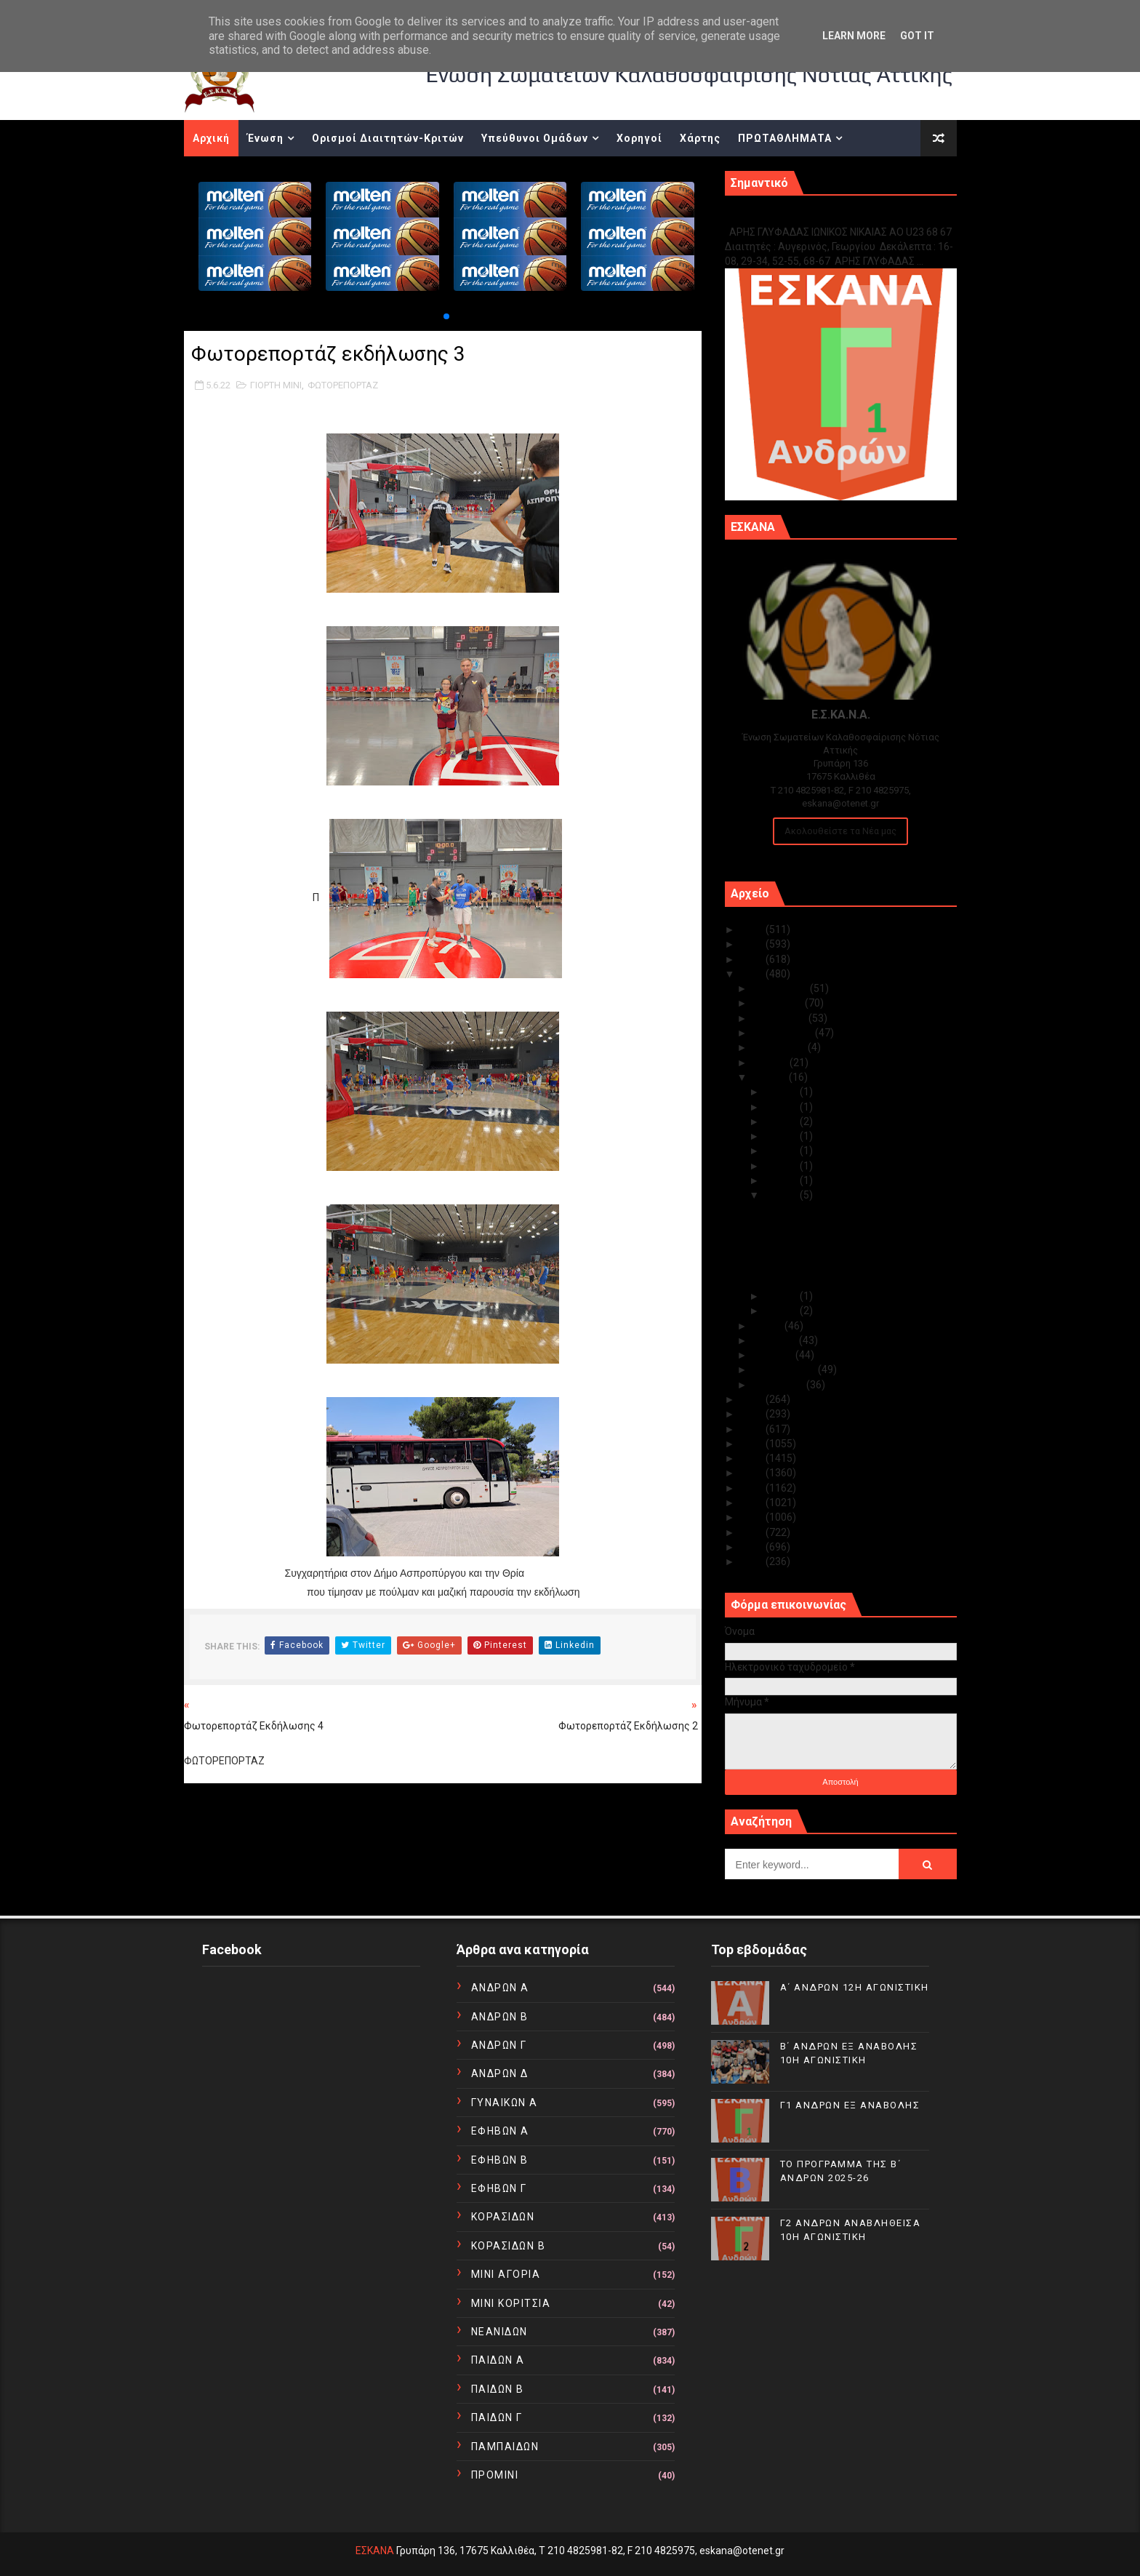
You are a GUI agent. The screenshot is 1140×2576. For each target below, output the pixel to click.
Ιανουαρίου (779, 1385)
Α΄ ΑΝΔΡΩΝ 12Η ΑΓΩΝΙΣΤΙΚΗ (854, 1987)
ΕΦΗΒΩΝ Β (500, 2160)
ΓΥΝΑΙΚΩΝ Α (504, 2102)
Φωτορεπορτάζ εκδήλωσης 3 (831, 1210)
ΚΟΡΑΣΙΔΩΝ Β (508, 2246)
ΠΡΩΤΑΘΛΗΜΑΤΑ (785, 138)
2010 (753, 1561)
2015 (753, 1488)
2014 (753, 1502)
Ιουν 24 (782, 1107)
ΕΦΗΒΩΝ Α (500, 2131)
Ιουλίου (771, 1062)
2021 (753, 1399)
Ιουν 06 (782, 1180)
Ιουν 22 (782, 1121)
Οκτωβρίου (780, 1018)
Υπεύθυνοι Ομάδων (534, 138)
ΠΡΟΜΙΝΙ (495, 2475)
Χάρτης (700, 138)
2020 (753, 1414)
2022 (753, 974)
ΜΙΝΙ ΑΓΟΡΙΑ (506, 2274)
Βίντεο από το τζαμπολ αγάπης (834, 1239)
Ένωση (265, 138)
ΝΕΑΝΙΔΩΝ (499, 2331)
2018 (753, 1443)
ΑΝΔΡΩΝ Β (500, 2017)
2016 (753, 1473)
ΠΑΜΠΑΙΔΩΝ (505, 2446)
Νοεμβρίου (778, 1003)
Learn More (854, 35)
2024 (753, 944)
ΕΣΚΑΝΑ (375, 2550)
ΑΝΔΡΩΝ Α (500, 1987)
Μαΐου (768, 1326)
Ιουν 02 (782, 1310)
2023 (753, 959)
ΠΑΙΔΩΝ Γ (497, 2417)
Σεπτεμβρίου (783, 1033)
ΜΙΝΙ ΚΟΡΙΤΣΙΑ (511, 2303)
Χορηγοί (639, 138)
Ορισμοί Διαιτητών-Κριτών (388, 138)
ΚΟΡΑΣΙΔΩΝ (503, 2217)
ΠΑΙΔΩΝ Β (497, 2389)
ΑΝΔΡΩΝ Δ (500, 2073)
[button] (446, 316)
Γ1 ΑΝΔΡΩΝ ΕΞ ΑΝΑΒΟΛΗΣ (798, 216)
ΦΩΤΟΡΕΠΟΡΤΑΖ (343, 385)
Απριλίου (775, 1340)
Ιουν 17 (782, 1136)
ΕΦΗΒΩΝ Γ (499, 2188)
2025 (753, 929)
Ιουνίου (770, 1077)
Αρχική (211, 138)
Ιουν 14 (782, 1150)
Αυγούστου (780, 1047)
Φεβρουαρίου (785, 1369)
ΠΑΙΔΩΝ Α (498, 2360)
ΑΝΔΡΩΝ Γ (499, 2045)
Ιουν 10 (782, 1166)
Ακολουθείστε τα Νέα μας (840, 830)
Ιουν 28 (782, 1091)
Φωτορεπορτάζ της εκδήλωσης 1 (841, 1254)
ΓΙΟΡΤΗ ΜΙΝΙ (276, 385)
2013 (753, 1517)
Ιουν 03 (782, 1296)
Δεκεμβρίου (781, 988)
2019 (753, 1429)
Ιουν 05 (782, 1195)
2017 (753, 1458)
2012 (753, 1532)
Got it (917, 35)
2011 (753, 1547)
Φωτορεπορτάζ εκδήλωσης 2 (831, 1225)
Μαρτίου (773, 1355)
